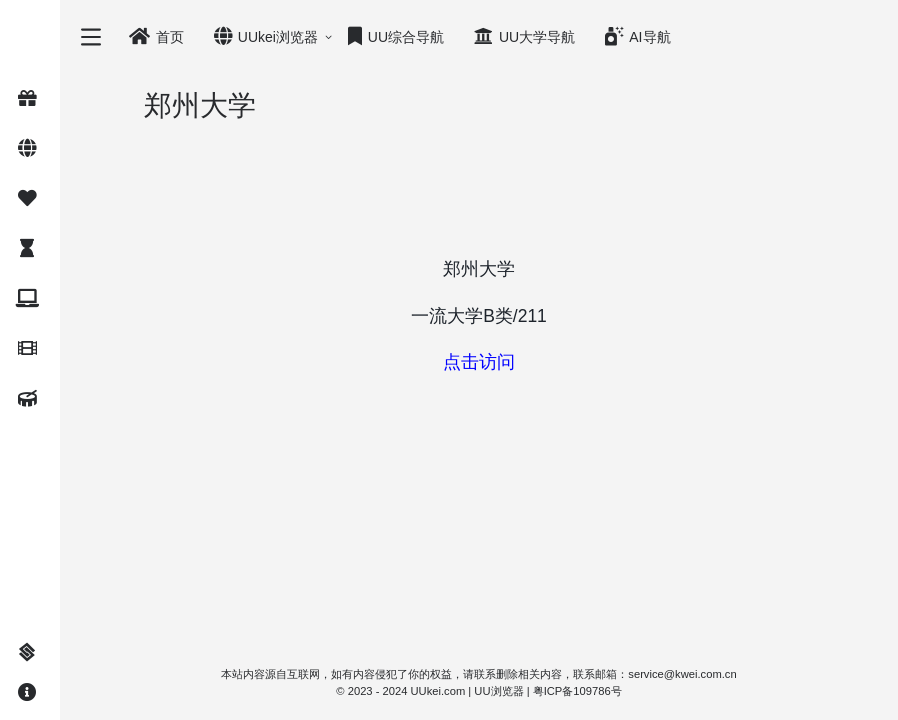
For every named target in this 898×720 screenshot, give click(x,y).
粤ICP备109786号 (577, 691)
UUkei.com (438, 691)
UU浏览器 (498, 691)
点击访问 (479, 362)
